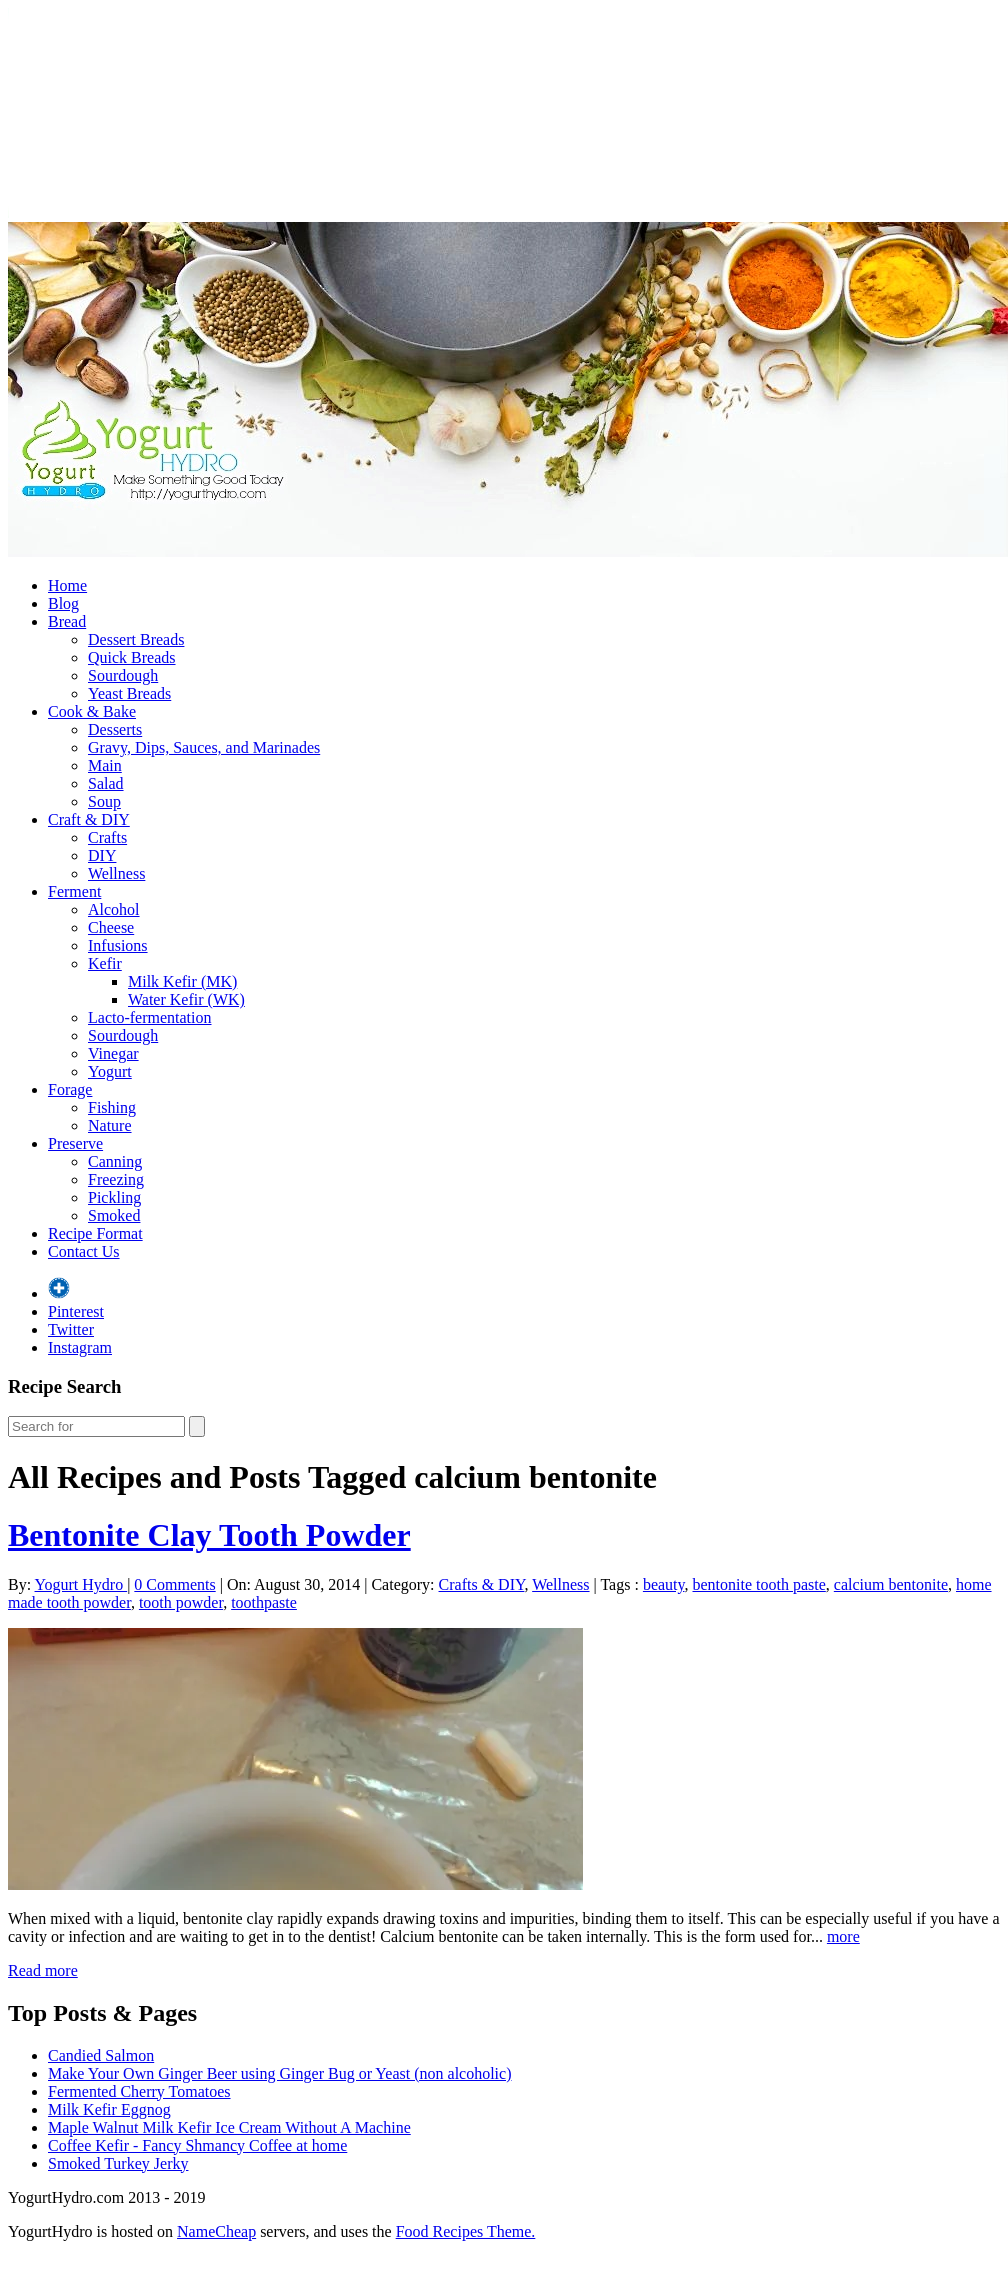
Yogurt (110, 1071)
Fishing (112, 1107)
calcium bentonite (891, 1584)
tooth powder (181, 1602)
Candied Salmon (101, 2055)
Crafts (107, 837)
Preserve (75, 1143)
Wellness (116, 873)
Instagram (80, 1347)
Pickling (114, 1197)
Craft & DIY (89, 819)
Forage (70, 1089)
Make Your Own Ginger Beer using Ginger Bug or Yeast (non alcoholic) (280, 2073)
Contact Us (84, 1251)
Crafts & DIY (482, 1584)
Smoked (114, 1215)
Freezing (116, 1179)
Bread (67, 621)
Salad (106, 783)
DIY (102, 855)
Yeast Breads (129, 693)
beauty (664, 1584)
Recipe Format (95, 1233)
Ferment (74, 891)
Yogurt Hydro (81, 1584)
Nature (110, 1125)
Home (67, 585)
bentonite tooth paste (759, 1584)
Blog (63, 603)
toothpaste (264, 1602)
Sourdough (123, 675)
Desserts (115, 729)
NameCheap (216, 2231)
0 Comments (174, 1584)
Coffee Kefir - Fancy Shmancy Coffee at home (197, 2145)
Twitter (71, 1329)
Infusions (118, 945)
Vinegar (113, 1053)
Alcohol (114, 909)
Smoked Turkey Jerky (118, 2163)
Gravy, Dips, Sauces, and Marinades (204, 747)
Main (105, 765)
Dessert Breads (136, 639)
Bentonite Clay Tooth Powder (209, 1535)
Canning (115, 1161)
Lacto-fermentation (150, 1017)
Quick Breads (132, 657)
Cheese (111, 927)
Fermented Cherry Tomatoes (139, 2091)
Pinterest (76, 1311)
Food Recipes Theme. (466, 2231)
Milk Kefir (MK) (182, 981)
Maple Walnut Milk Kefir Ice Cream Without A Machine (229, 2127)
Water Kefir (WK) (186, 999)
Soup (104, 801)
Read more (43, 1970)
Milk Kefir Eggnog (109, 2109)
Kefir (105, 963)
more (843, 1936)
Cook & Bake (92, 711)
